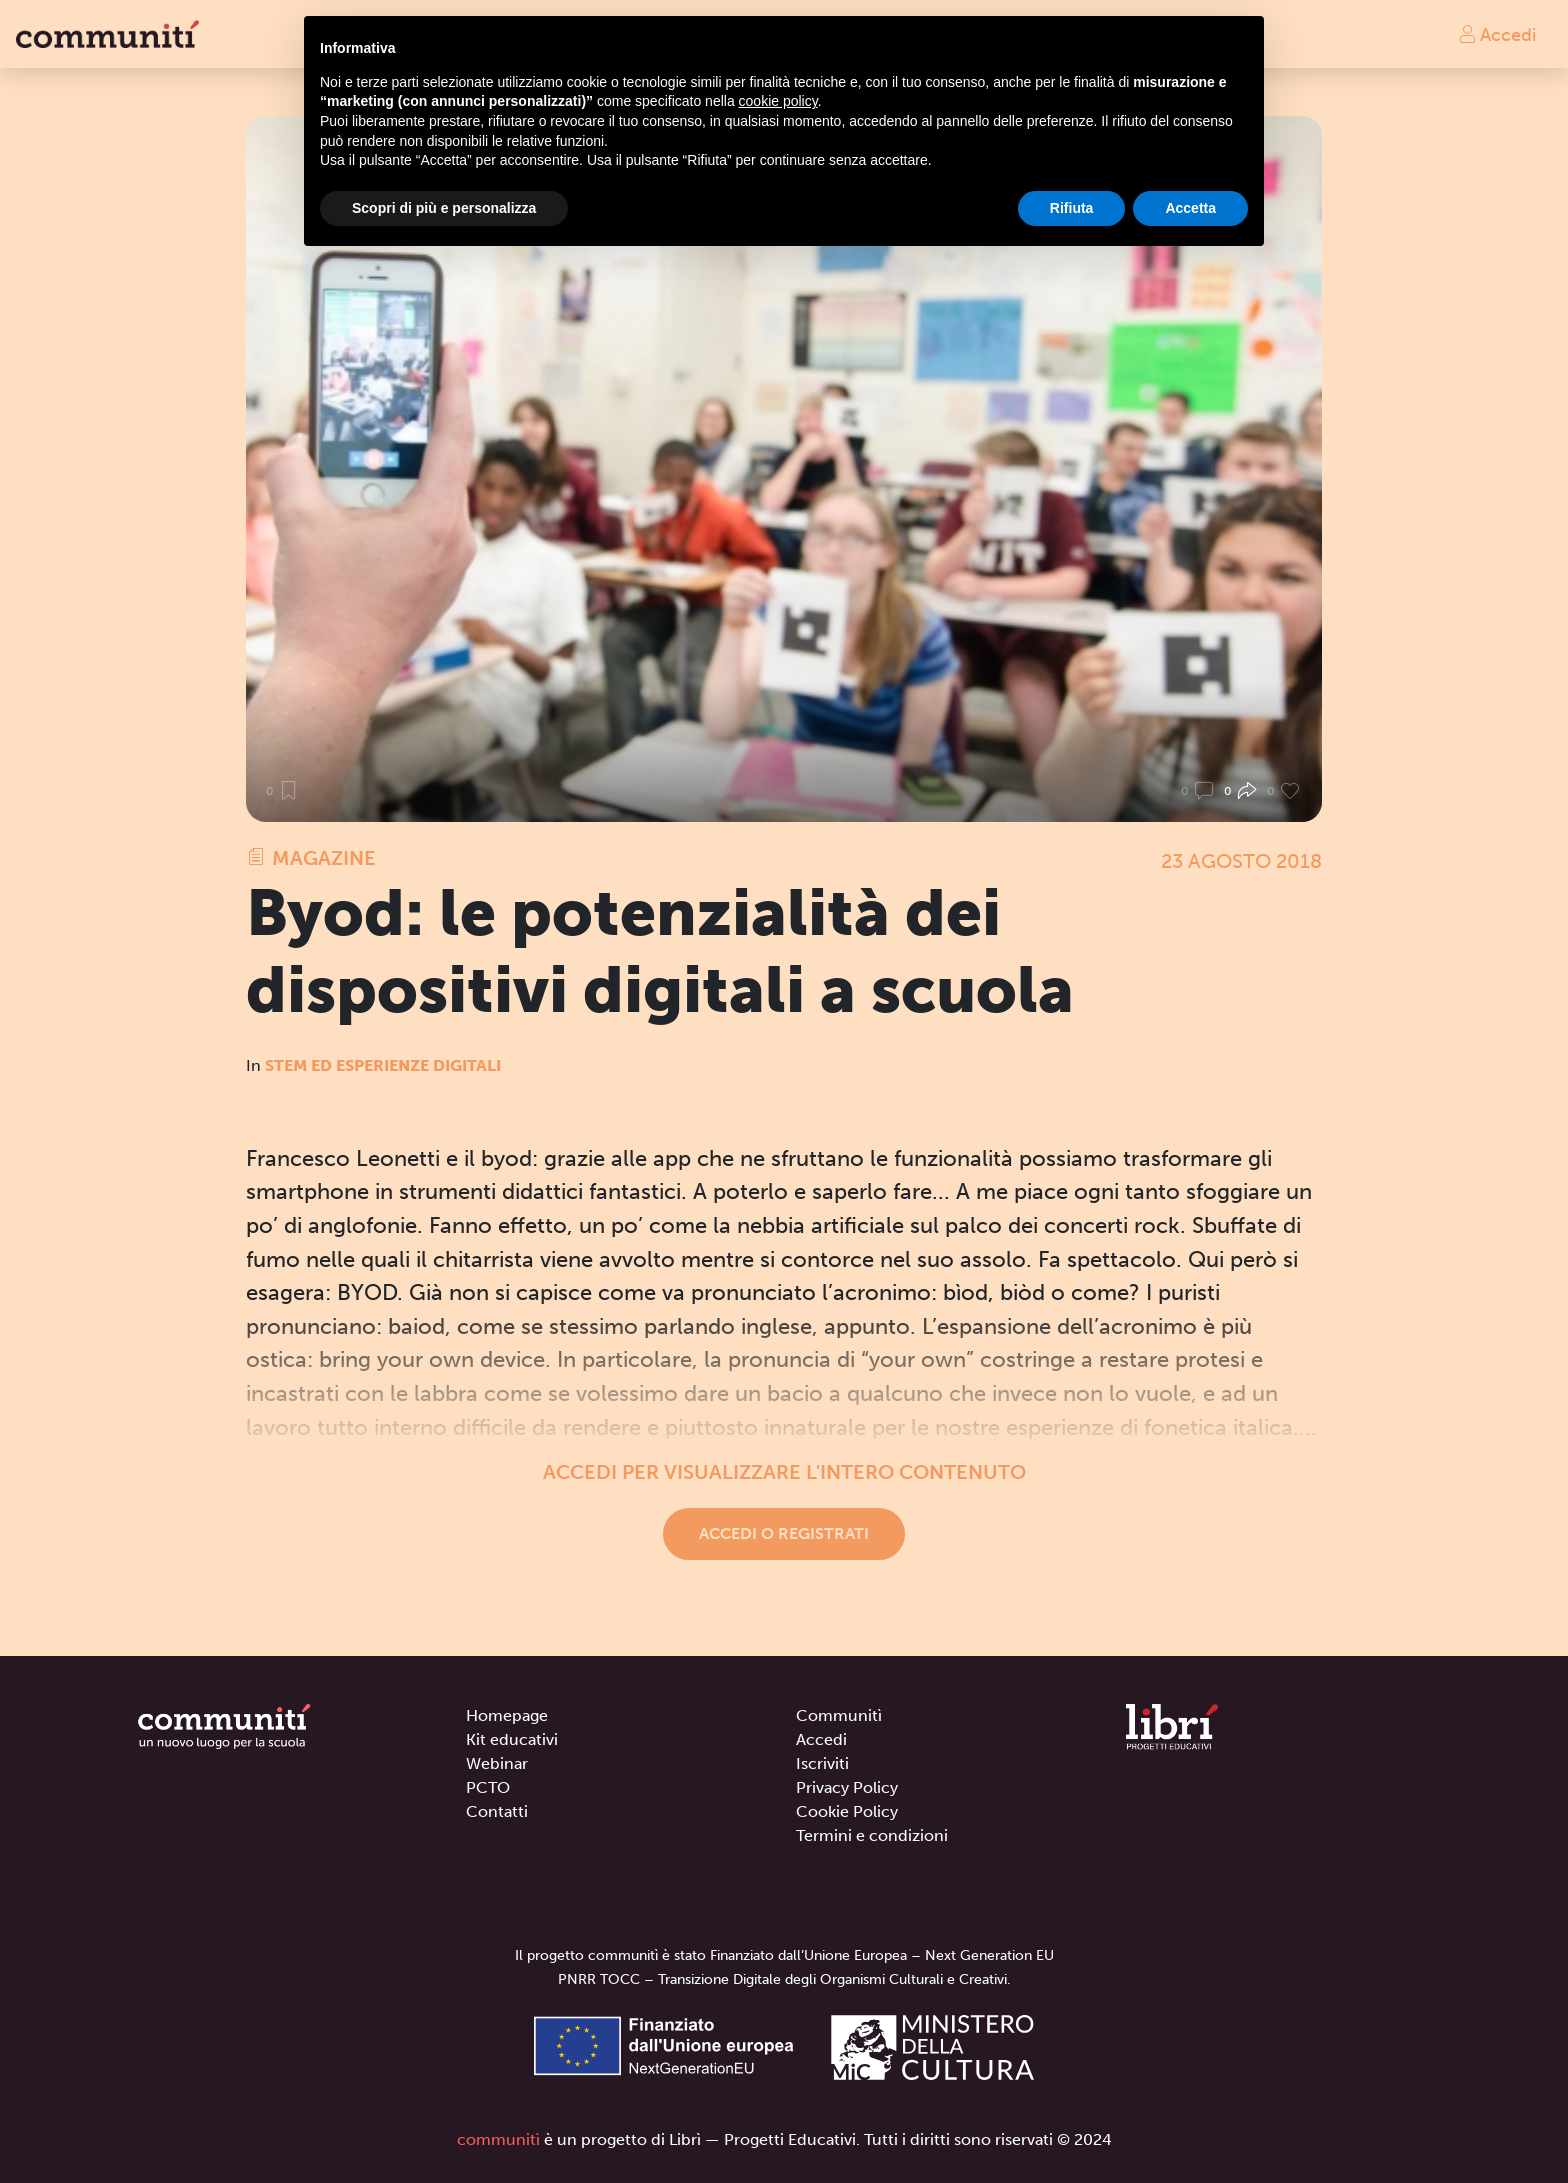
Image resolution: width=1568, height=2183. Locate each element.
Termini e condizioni (872, 1835)
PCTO (488, 1787)
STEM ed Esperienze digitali (383, 1065)
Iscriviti (822, 1763)
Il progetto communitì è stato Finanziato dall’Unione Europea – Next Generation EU (784, 1955)
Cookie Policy (847, 1811)
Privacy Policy (847, 1787)
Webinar (497, 1763)
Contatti (497, 1811)
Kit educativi (512, 1739)
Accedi (1497, 34)
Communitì (839, 1715)
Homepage (507, 1715)
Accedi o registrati (784, 1533)
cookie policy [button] (778, 101)
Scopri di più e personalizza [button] (444, 208)
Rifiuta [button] (1072, 208)
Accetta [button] (1190, 208)
